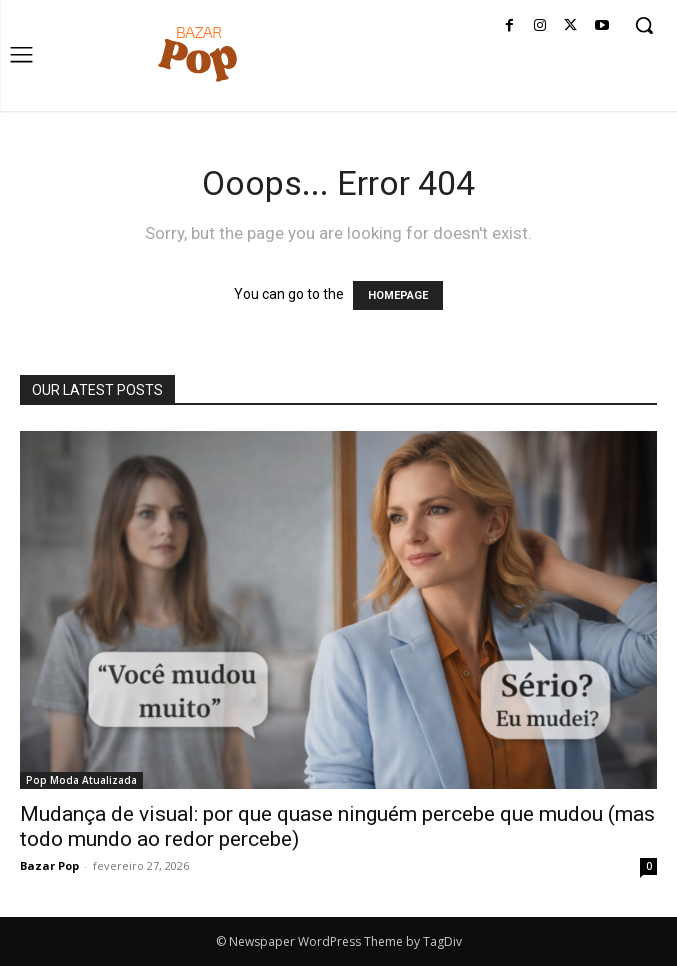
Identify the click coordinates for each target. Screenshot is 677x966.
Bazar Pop (49, 865)
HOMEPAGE (398, 295)
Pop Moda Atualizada (81, 780)
